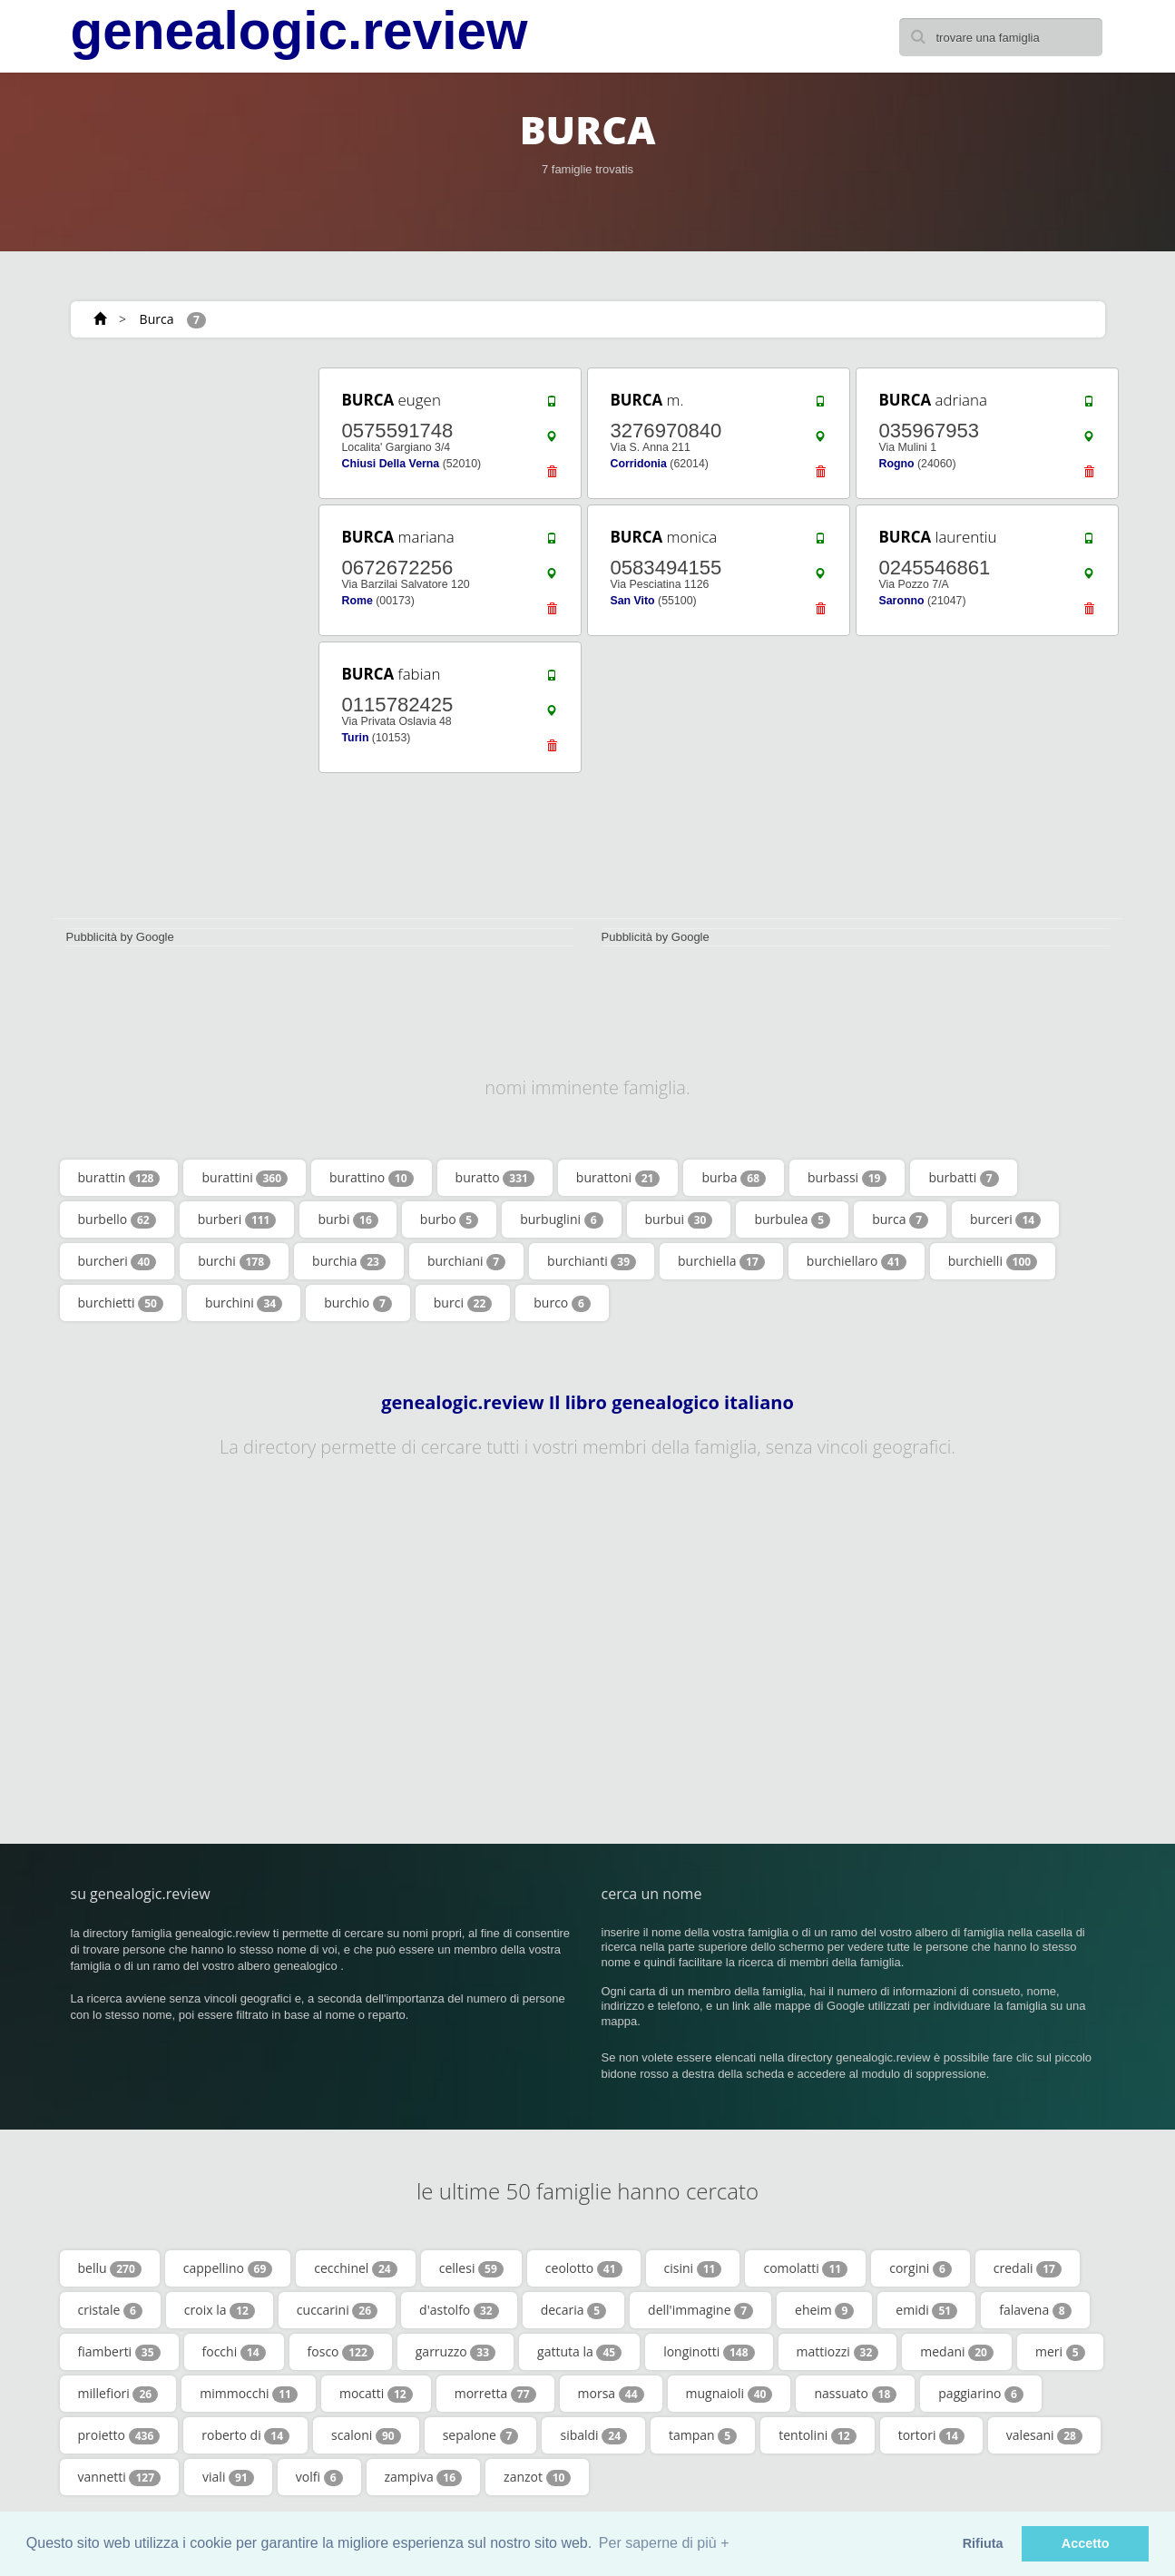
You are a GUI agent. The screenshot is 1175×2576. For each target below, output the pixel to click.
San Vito (633, 600)
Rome (357, 600)
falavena (1035, 2310)
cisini (693, 2268)
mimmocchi (249, 2394)
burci (463, 1303)
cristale (110, 2310)
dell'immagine (700, 2310)
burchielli (992, 1261)
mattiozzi (838, 2352)
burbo (449, 1219)
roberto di (245, 2435)
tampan (703, 2435)
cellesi (471, 2268)
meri (1060, 2352)
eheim (824, 2310)
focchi (234, 2352)
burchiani (466, 1261)
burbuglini (561, 1219)
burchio (358, 1303)
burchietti (120, 1303)
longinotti (708, 2352)
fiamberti (119, 2352)
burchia (349, 1261)
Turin (355, 737)
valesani (1044, 2435)
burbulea (792, 1219)
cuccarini (337, 2310)
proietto (119, 2435)
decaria (573, 2310)
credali (1028, 2268)
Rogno (897, 463)
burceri (1005, 1219)
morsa (611, 2394)
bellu (110, 2268)
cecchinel (355, 2268)
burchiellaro (856, 1261)
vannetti (120, 2477)
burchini (243, 1303)
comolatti (805, 2268)
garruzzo (455, 2352)
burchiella (721, 1261)
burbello (117, 1219)
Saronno (902, 600)
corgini (920, 2268)
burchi (234, 1261)
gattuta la (579, 2352)
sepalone (481, 2435)
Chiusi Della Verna (391, 463)
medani (957, 2352)
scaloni (366, 2435)
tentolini (817, 2435)
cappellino (227, 2268)
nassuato (855, 2394)
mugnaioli (729, 2394)
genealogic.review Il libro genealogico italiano (587, 1403)
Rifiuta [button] (983, 2543)
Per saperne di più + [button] (664, 2543)
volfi (319, 2477)
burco (562, 1303)
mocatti (376, 2394)
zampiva (424, 2477)
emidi (926, 2310)
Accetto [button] (1086, 2543)
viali (228, 2477)
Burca (157, 319)
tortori (931, 2435)
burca (900, 1219)
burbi (347, 1219)
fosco (341, 2352)
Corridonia (639, 463)
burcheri (117, 1261)
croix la (219, 2310)
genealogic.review (299, 31)
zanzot (537, 2477)
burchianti (591, 1261)
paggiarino (980, 2394)
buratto (494, 1178)
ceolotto (583, 2268)
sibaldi (593, 2435)
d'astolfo (459, 2310)
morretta (495, 2394)
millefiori (118, 2394)
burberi (237, 1219)
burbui (679, 1219)
